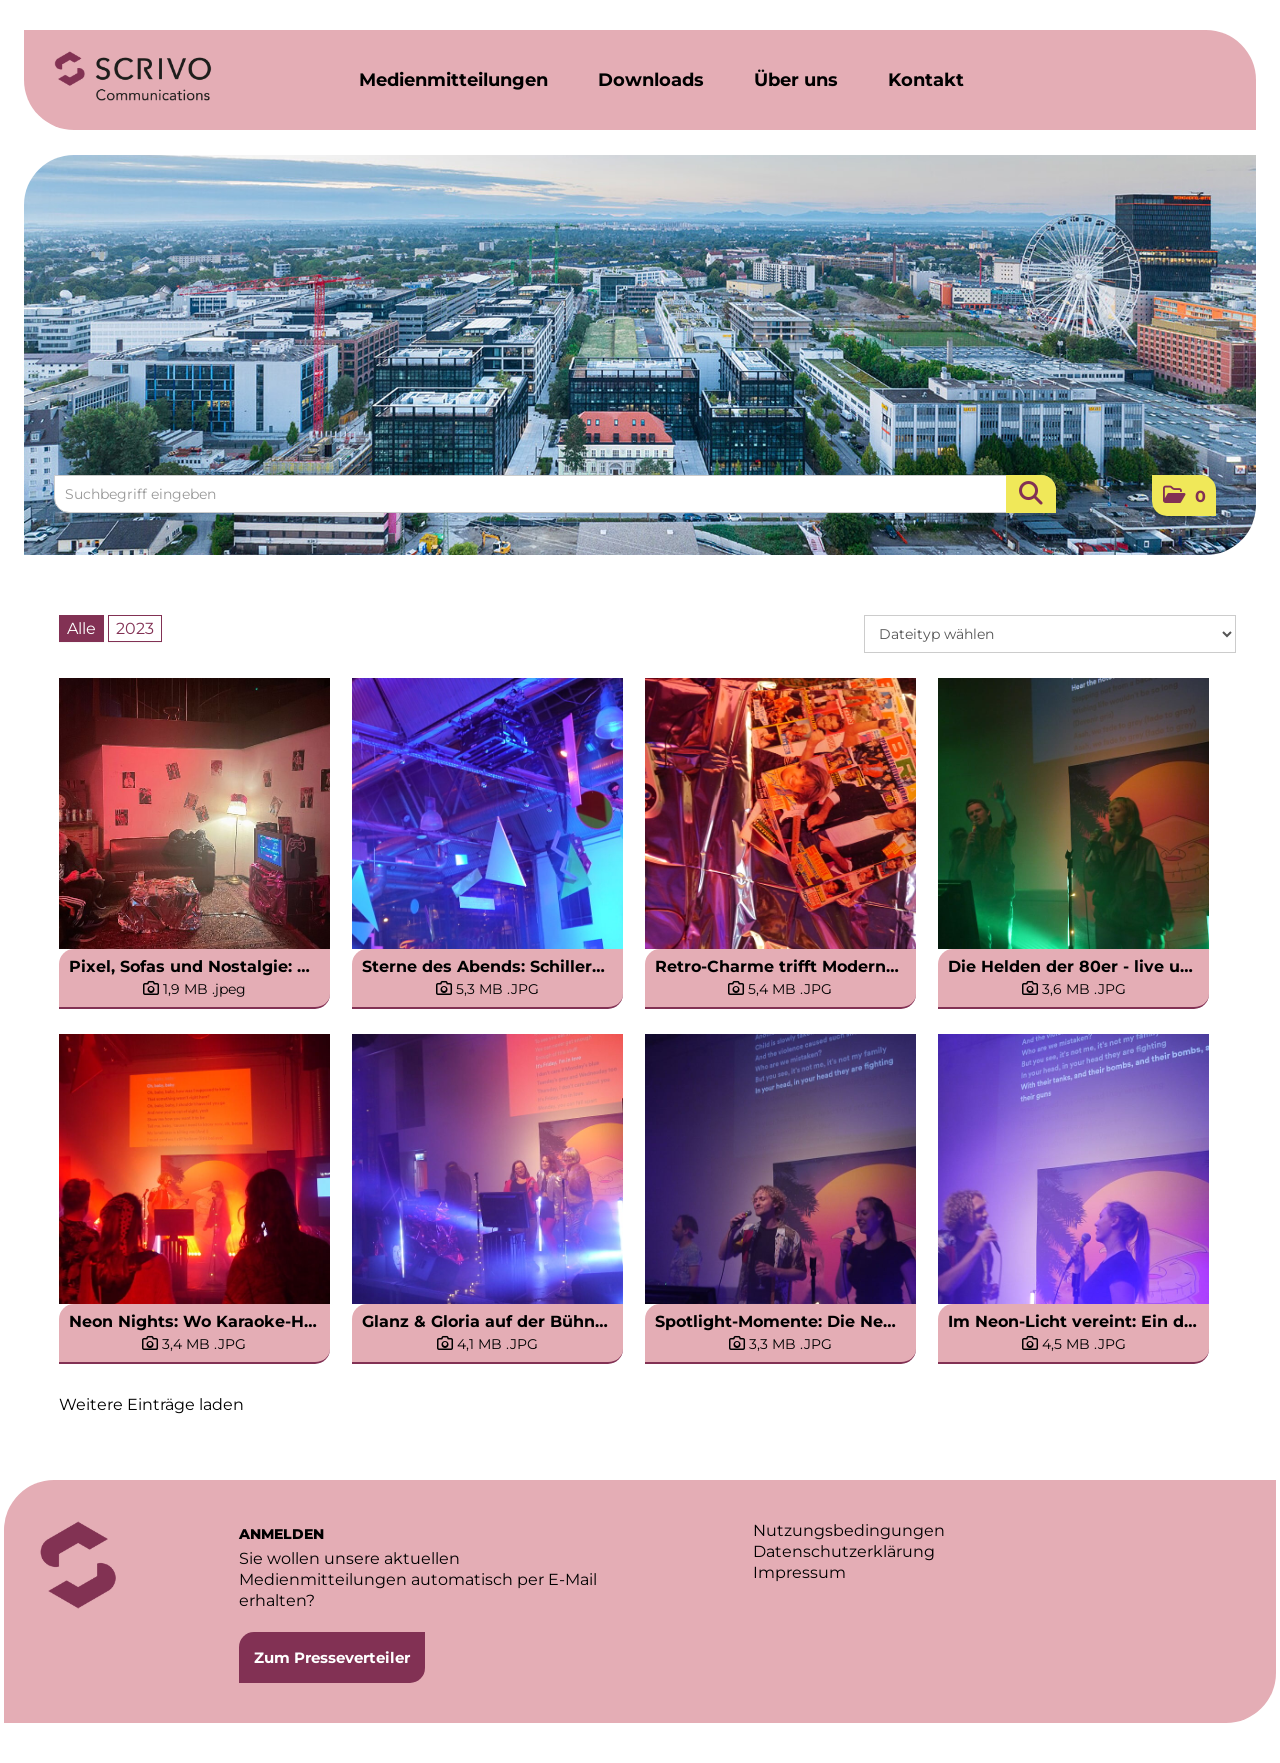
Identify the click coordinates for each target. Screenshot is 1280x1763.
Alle (81, 628)
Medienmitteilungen (453, 80)
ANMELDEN (281, 1534)
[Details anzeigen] (194, 989)
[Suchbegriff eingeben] (555, 494)
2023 (135, 628)
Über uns (796, 80)
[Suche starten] (1031, 494)
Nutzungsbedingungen (849, 1530)
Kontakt (926, 80)
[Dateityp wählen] (1050, 634)
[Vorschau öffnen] (194, 813)
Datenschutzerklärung (844, 1551)
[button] (1184, 495)
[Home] (133, 77)
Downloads (651, 80)
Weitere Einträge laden (151, 1404)
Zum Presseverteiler (332, 1657)
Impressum (799, 1572)
